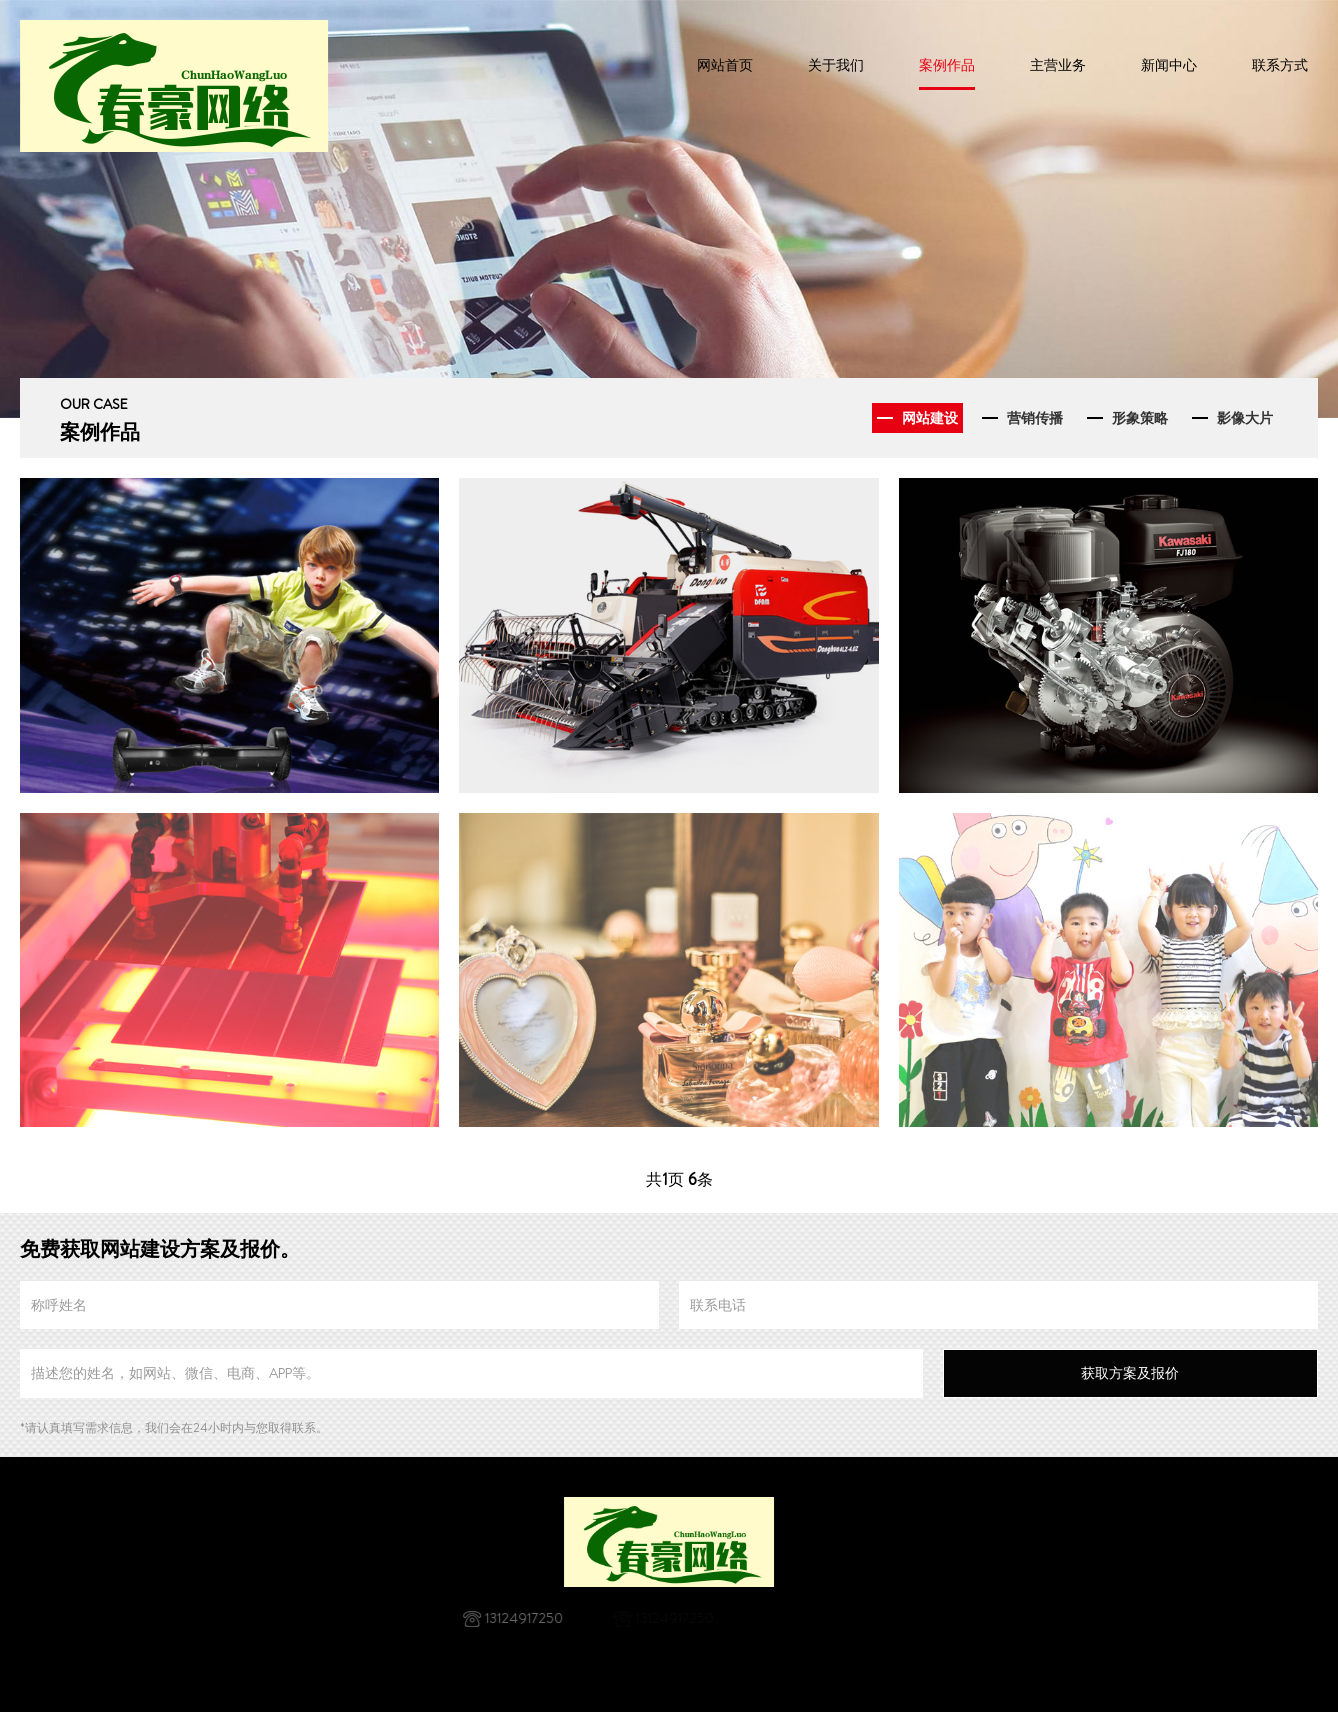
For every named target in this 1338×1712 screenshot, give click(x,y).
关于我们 (836, 65)
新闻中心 (1169, 65)
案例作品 (947, 65)
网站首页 (725, 65)
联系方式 (1280, 65)
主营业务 (1058, 65)
